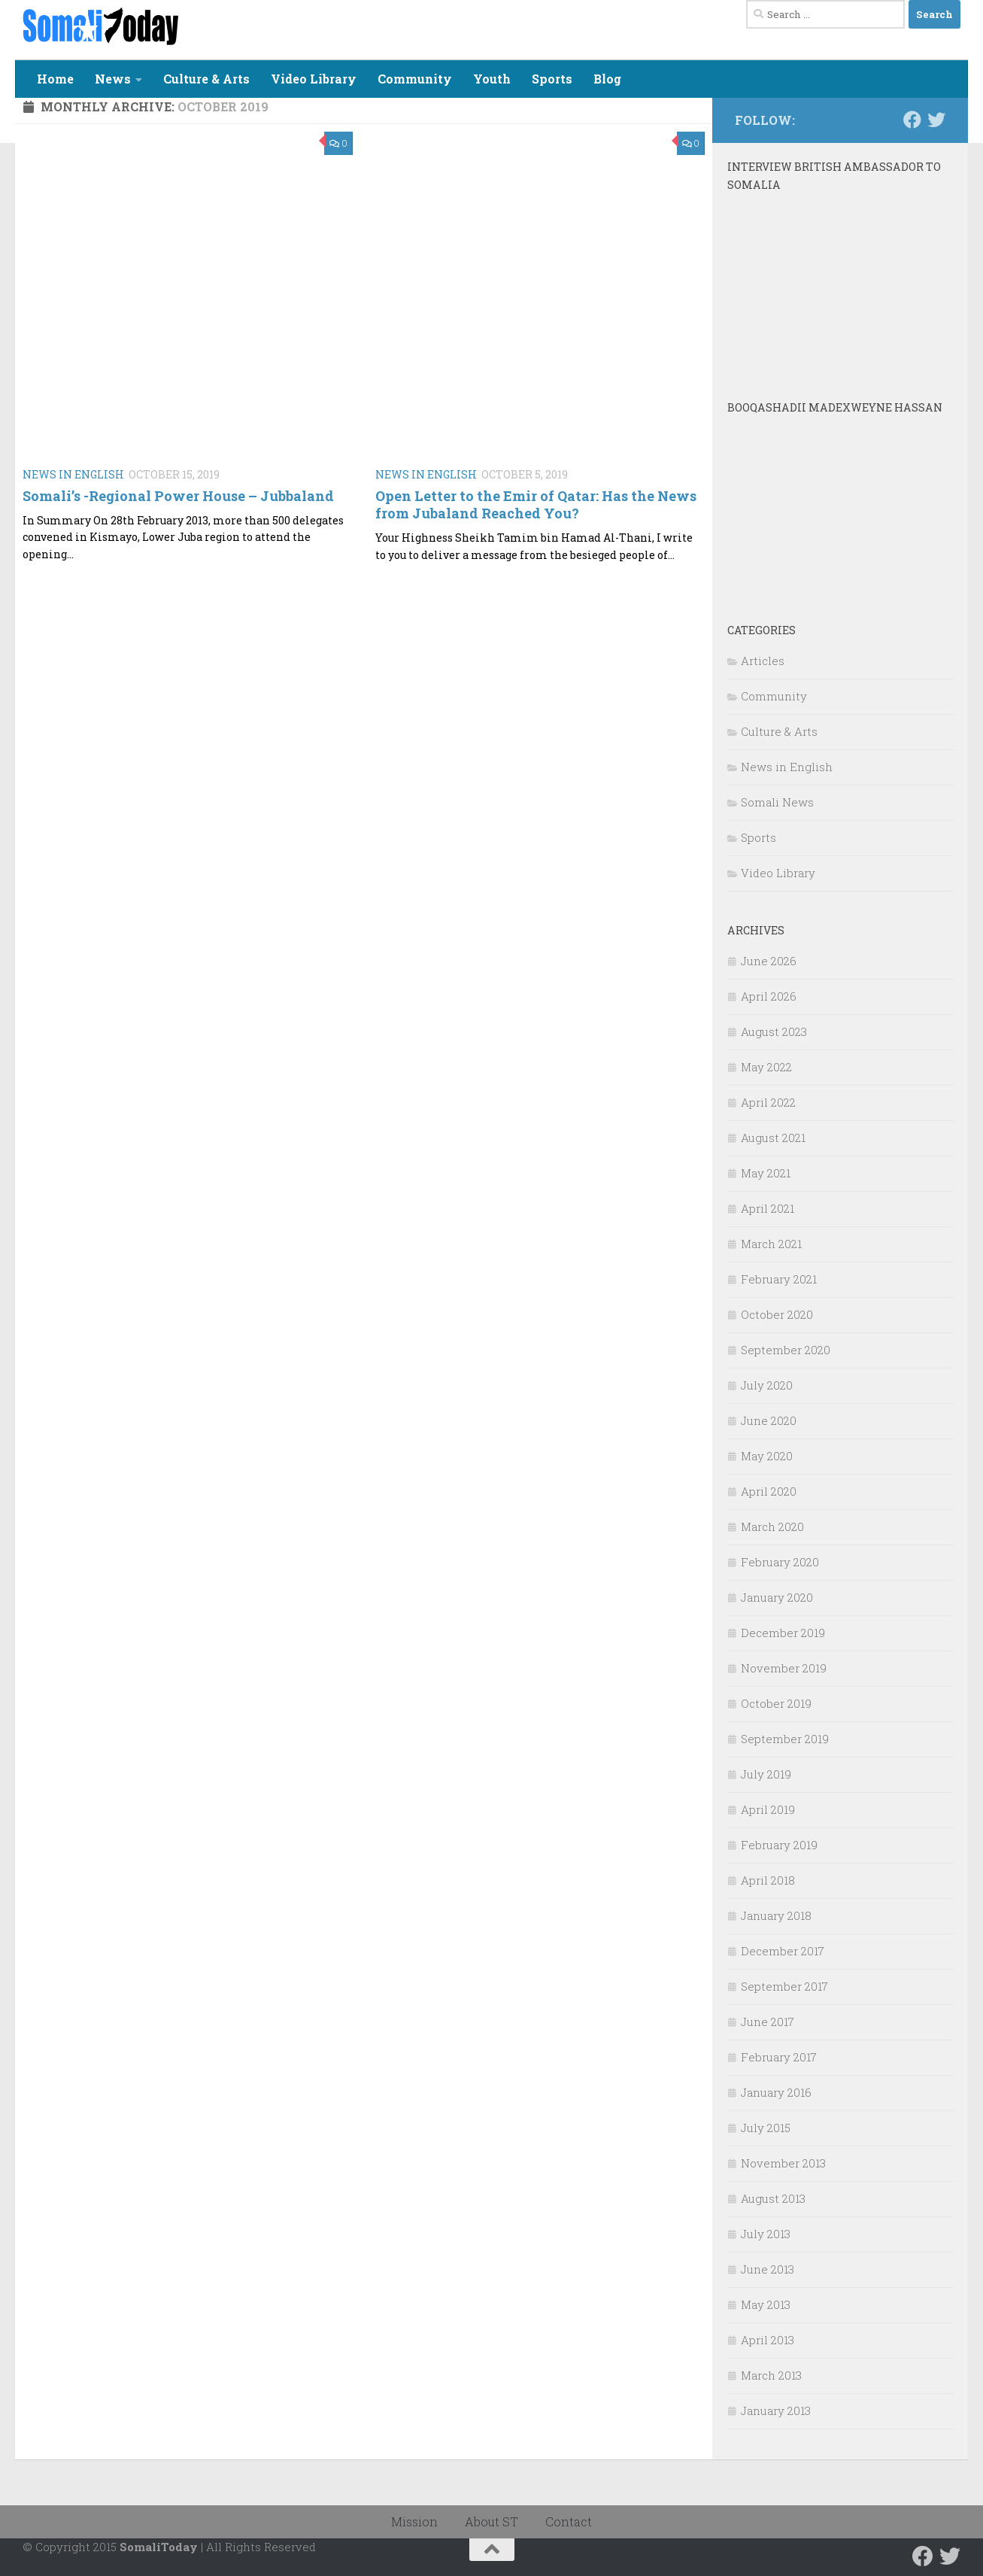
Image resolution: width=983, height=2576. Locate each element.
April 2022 (768, 1102)
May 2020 (767, 1455)
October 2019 (776, 1703)
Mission (414, 2521)
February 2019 (779, 1844)
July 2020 (767, 1385)
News (113, 79)
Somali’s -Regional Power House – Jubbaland (178, 496)
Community (415, 79)
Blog (607, 79)
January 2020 (777, 1597)
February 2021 (779, 1278)
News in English (73, 474)
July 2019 (766, 1774)
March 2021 (771, 1243)
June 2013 (767, 2269)
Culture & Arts (206, 79)
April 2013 (767, 2339)
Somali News (777, 802)
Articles (762, 660)
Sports (552, 79)
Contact (568, 2521)
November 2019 (784, 1667)
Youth (492, 79)
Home (55, 79)
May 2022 (766, 1066)
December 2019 (783, 1632)
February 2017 (779, 2056)
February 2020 (780, 1561)
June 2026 (768, 960)
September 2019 (785, 1738)
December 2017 (782, 1950)
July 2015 (765, 2127)
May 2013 (765, 2304)
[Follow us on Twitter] (936, 120)
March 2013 (771, 2375)
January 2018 (776, 1915)
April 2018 (768, 1880)
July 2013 (765, 2233)
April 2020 (768, 1491)
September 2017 (784, 1986)
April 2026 (768, 996)
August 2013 (773, 2198)
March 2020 (772, 1526)
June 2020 (768, 1420)
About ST (491, 2521)
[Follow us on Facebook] (912, 120)
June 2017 (767, 2021)
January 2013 (776, 2410)
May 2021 (765, 1172)
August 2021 (773, 1137)
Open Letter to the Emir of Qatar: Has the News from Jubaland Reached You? (535, 504)
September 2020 (785, 1349)
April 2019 (768, 1809)
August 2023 (774, 1031)
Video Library (313, 79)
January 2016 (776, 2092)
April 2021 (767, 1208)
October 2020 (777, 1314)
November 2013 (783, 2162)
